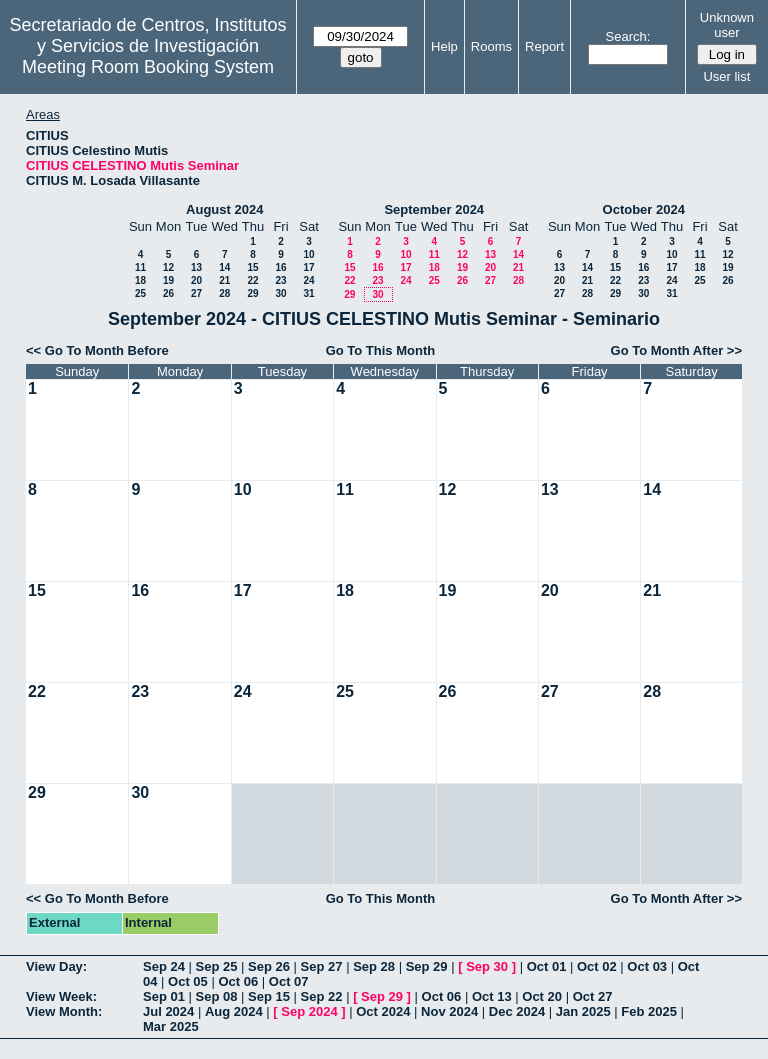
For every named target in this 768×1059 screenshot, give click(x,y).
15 (252, 267)
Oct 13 (492, 996)
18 (140, 280)
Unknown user (727, 25)
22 (252, 280)
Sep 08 (217, 996)
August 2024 (224, 209)
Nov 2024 (449, 1011)
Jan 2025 (583, 1011)
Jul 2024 (168, 1011)
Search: (628, 36)
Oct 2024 (383, 1011)
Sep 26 (269, 966)
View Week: (61, 996)
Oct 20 (542, 996)
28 (224, 293)
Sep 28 (374, 966)
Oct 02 (597, 966)
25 (140, 293)
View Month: (64, 1011)
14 (224, 267)
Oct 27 (593, 996)
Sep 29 (427, 966)
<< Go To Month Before (97, 350)
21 (224, 280)
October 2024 (644, 209)
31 (308, 293)
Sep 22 (322, 996)
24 (308, 280)
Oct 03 (647, 966)
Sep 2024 (309, 1011)
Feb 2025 (649, 1011)
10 (308, 254)
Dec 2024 (517, 1011)
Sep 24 (164, 966)
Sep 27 (322, 966)
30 (280, 293)
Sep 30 (487, 966)
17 (308, 267)
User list (726, 76)
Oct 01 (547, 966)
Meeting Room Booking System (148, 67)
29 (252, 293)
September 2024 (434, 209)
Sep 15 (269, 996)
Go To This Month (381, 350)
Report (544, 46)
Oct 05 (188, 981)
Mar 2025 (171, 1026)
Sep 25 (217, 966)
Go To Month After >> (676, 350)
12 (168, 267)
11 (140, 267)
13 (196, 267)
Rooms (491, 46)
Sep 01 (164, 996)
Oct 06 (238, 981)
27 (196, 293)
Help (444, 46)
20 (196, 280)
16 (280, 267)
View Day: (56, 966)
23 (280, 280)
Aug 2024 (234, 1011)
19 (168, 280)
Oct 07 (289, 981)
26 (168, 293)
